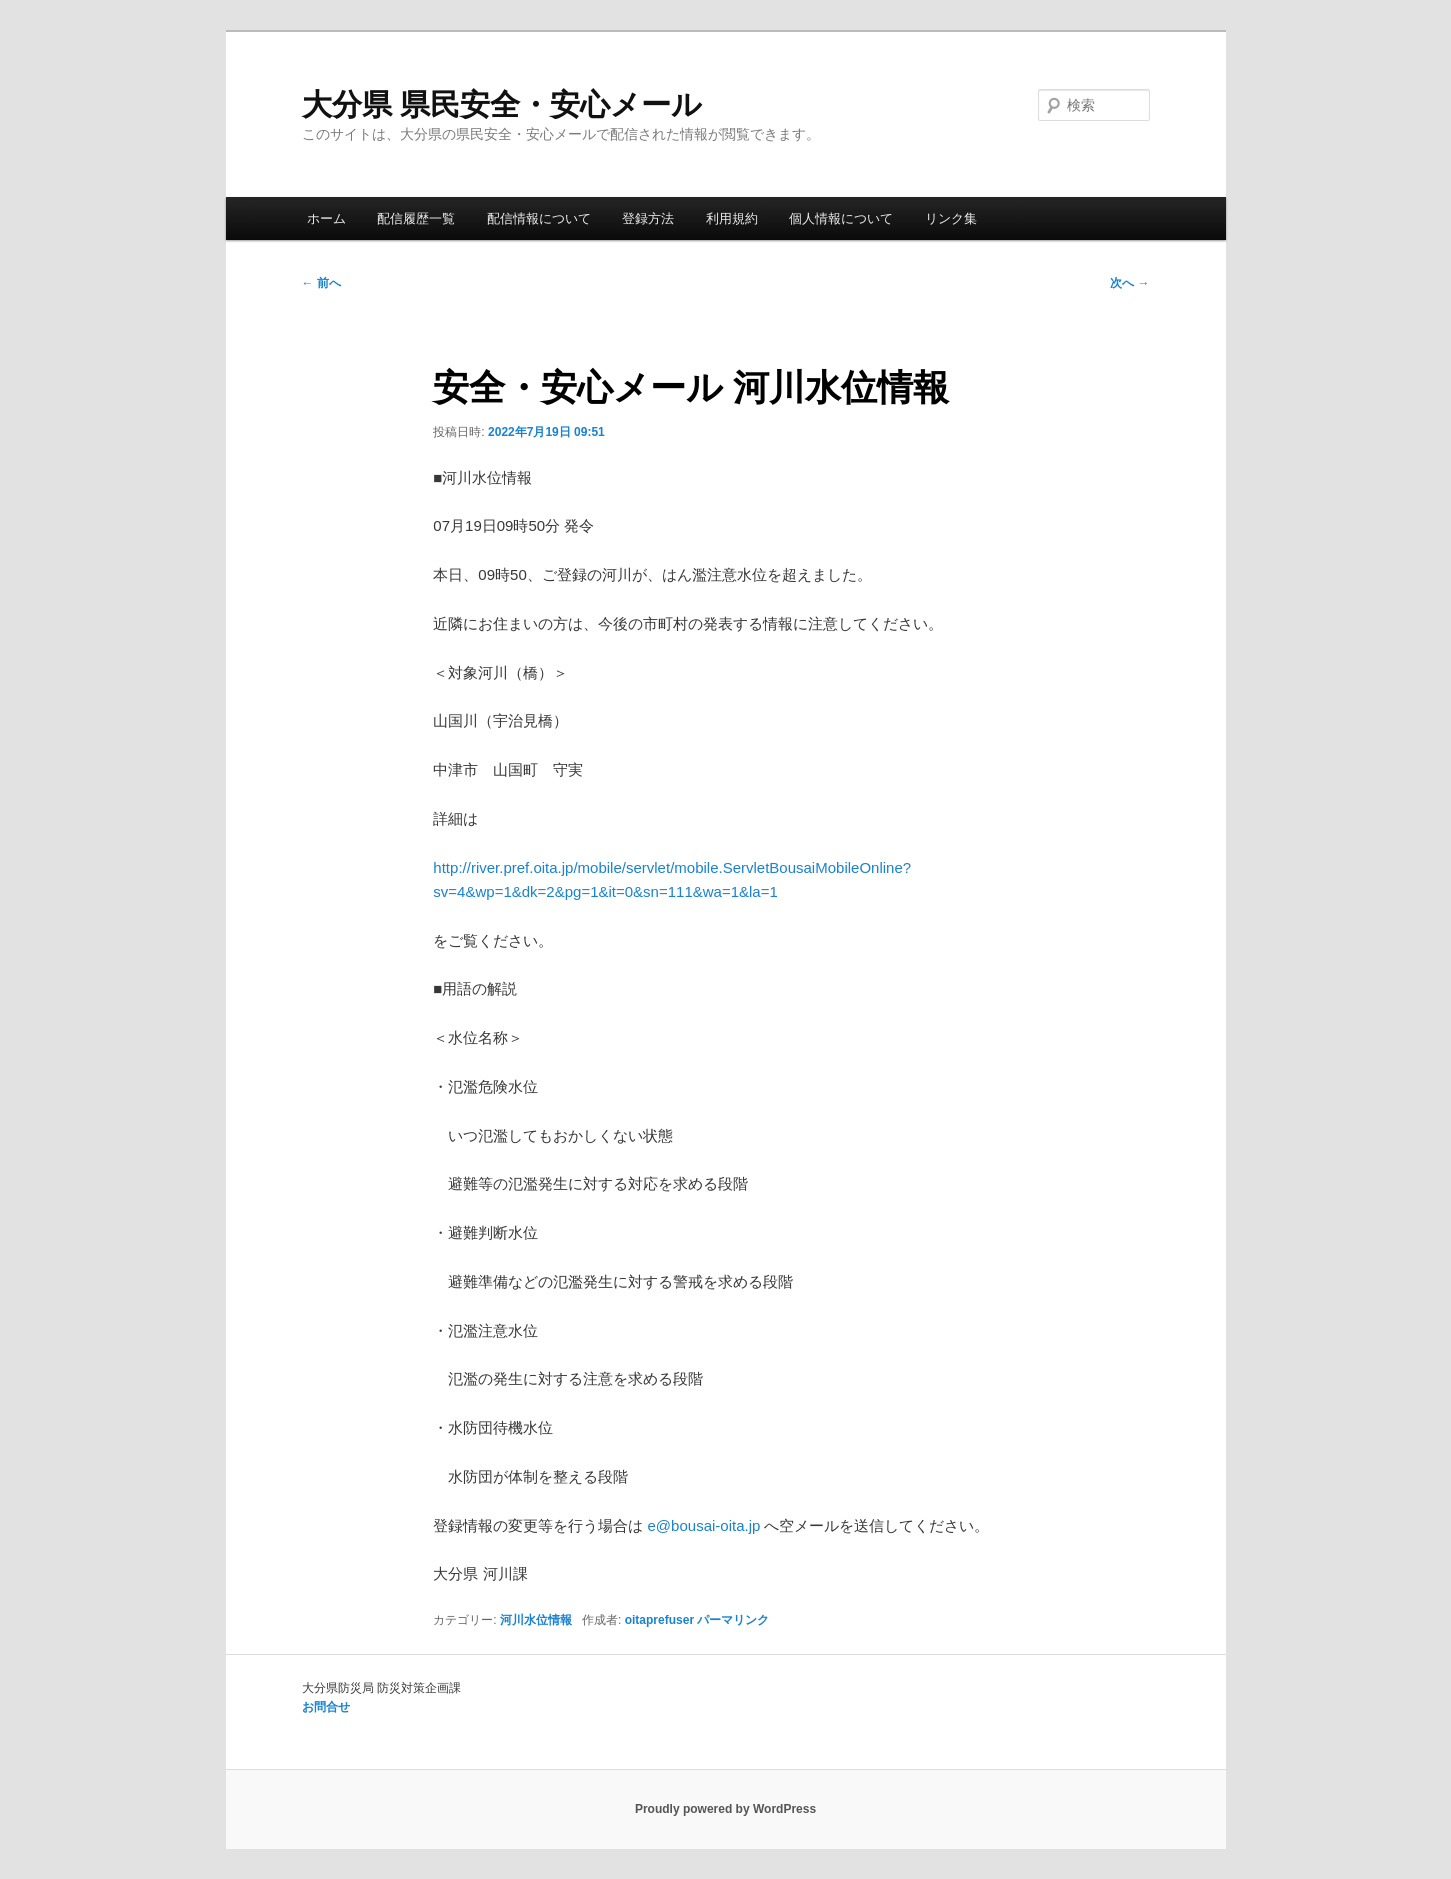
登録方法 (648, 218)
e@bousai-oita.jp (704, 1525)
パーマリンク (733, 1620)
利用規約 (732, 218)
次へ (1129, 283)
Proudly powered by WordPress (725, 1809)
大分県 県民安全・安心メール (502, 104)
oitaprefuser (659, 1620)
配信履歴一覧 (416, 218)
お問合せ (326, 1707)
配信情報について (539, 218)
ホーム (326, 218)
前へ (321, 283)
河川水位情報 (536, 1620)
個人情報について (841, 218)
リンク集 (951, 218)
